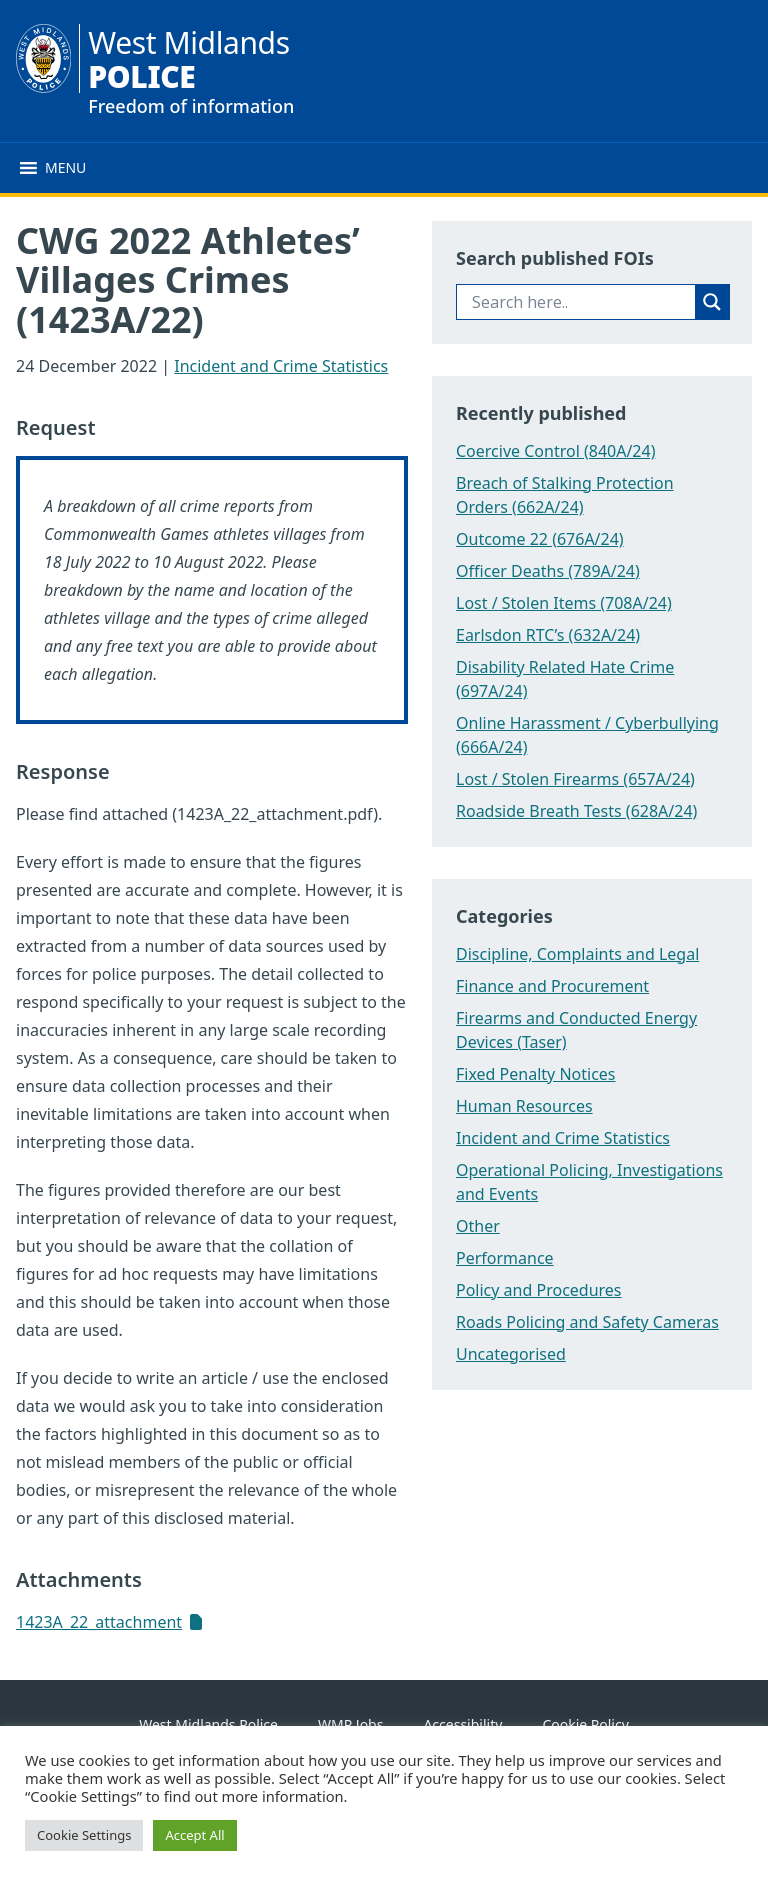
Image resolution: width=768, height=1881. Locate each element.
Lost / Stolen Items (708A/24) (564, 603)
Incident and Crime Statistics (281, 366)
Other (478, 1226)
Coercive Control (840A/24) (555, 451)
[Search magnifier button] (712, 302)
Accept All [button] (194, 1835)
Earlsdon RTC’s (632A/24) (548, 635)
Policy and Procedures (539, 1290)
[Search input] (581, 302)
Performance (505, 1258)
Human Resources (524, 1106)
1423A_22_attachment (99, 1622)
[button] (65, 168)
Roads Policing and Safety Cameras (587, 1322)
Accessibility (462, 1724)
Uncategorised (511, 1354)
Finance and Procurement (552, 986)
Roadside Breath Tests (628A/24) (576, 811)
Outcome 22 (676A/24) (540, 539)
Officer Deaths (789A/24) (548, 571)
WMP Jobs (350, 1724)
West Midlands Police (208, 1724)
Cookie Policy (585, 1724)
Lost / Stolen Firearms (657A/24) (575, 779)
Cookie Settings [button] (84, 1835)
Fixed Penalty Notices (536, 1074)
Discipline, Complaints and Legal (577, 954)
